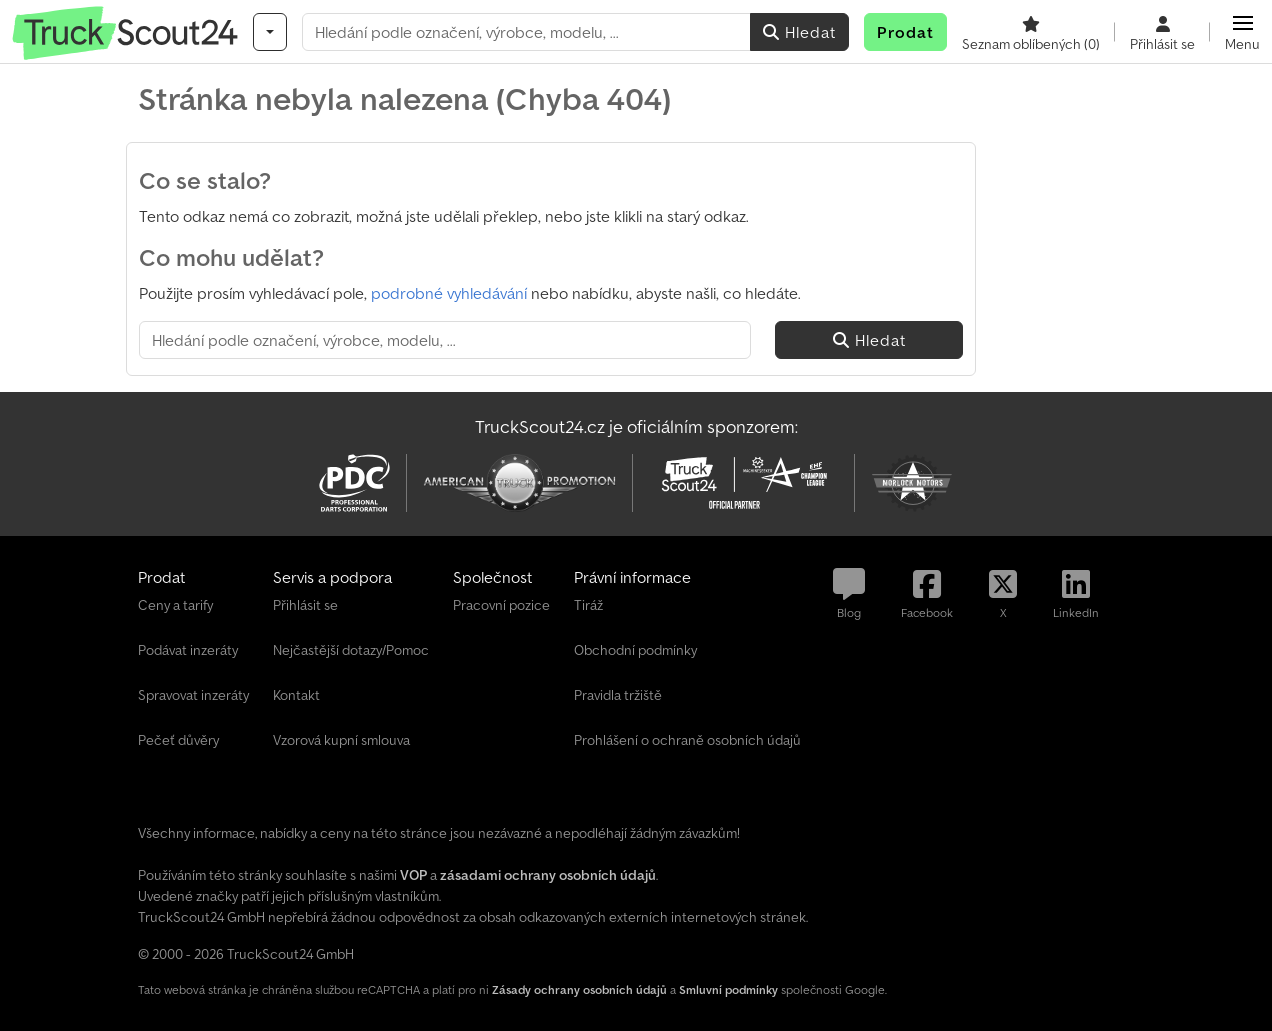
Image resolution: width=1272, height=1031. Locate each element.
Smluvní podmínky (728, 989)
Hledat (799, 32)
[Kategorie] (270, 32)
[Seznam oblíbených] (1031, 32)
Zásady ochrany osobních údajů (579, 989)
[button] (1242, 32)
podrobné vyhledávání (449, 293)
